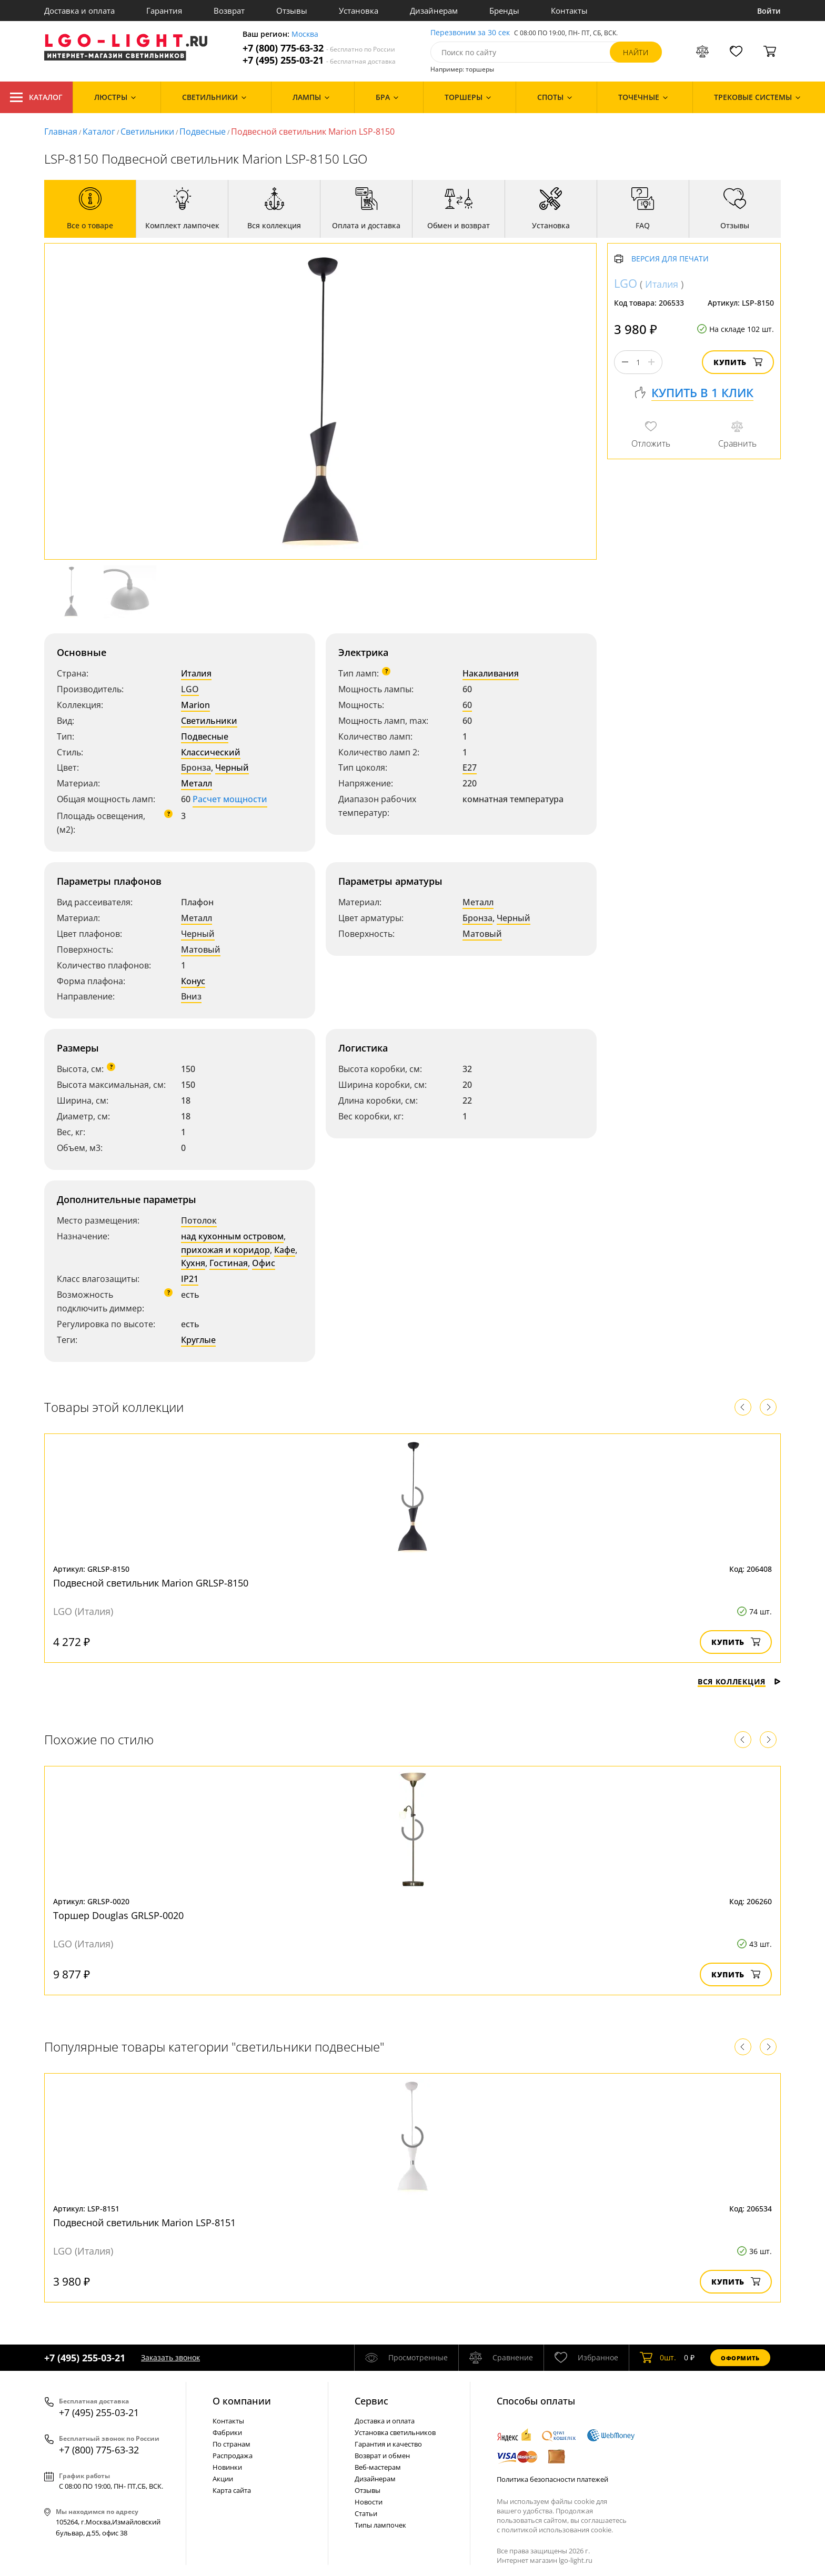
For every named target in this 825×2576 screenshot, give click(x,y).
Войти (769, 11)
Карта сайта (232, 2490)
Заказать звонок (170, 2357)
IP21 (189, 1279)
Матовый (200, 949)
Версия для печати (670, 259)
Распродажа (233, 2455)
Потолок (199, 1220)
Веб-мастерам (378, 2467)
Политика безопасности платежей (552, 2479)
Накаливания (490, 673)
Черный (232, 767)
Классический (210, 752)
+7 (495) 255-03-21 (319, 60)
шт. (658, 2357)
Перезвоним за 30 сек (470, 32)
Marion (195, 705)
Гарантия (164, 10)
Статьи (366, 2513)
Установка (358, 10)
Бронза (196, 767)
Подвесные (202, 131)
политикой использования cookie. (557, 2529)
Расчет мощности (230, 799)
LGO (190, 689)
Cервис (371, 2401)
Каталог (36, 97)
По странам (231, 2444)
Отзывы (291, 10)
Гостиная (228, 1263)
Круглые (198, 1340)
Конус (193, 981)
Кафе (284, 1250)
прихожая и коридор (225, 1250)
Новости (369, 2502)
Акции (223, 2478)
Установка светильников (395, 2432)
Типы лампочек (380, 2525)
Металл (196, 783)
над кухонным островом (232, 1236)
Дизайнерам (434, 10)
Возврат (229, 10)
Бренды (504, 10)
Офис (263, 1263)
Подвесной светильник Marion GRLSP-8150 (150, 1583)
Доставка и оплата (79, 10)
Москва (304, 34)
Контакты (569, 10)
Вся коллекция (739, 1681)
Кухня (193, 1263)
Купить (737, 362)
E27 (469, 767)
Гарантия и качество (388, 2444)
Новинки (227, 2467)
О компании (242, 2401)
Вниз (191, 996)
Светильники (147, 131)
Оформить (740, 2358)
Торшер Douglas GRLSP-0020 (118, 1915)
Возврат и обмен (382, 2455)
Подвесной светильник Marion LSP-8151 (144, 2222)
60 (467, 705)
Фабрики (227, 2432)
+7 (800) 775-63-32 (319, 48)
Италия (196, 673)
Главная (60, 131)
